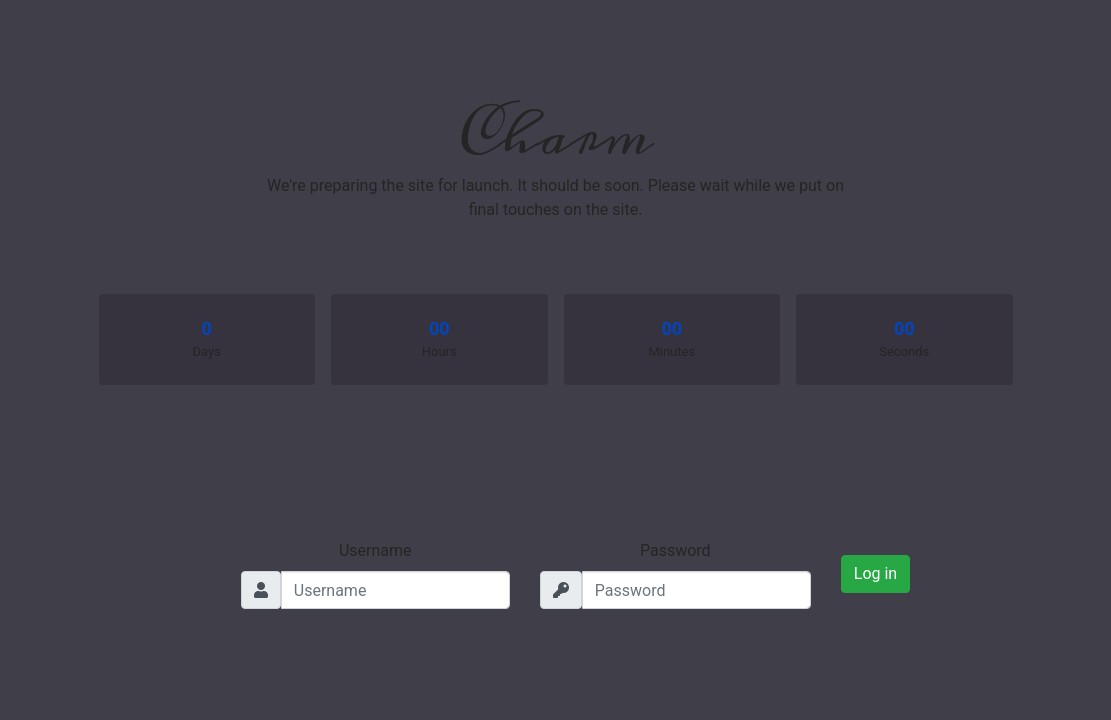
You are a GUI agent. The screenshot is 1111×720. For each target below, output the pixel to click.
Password (675, 550)
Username (375, 550)
